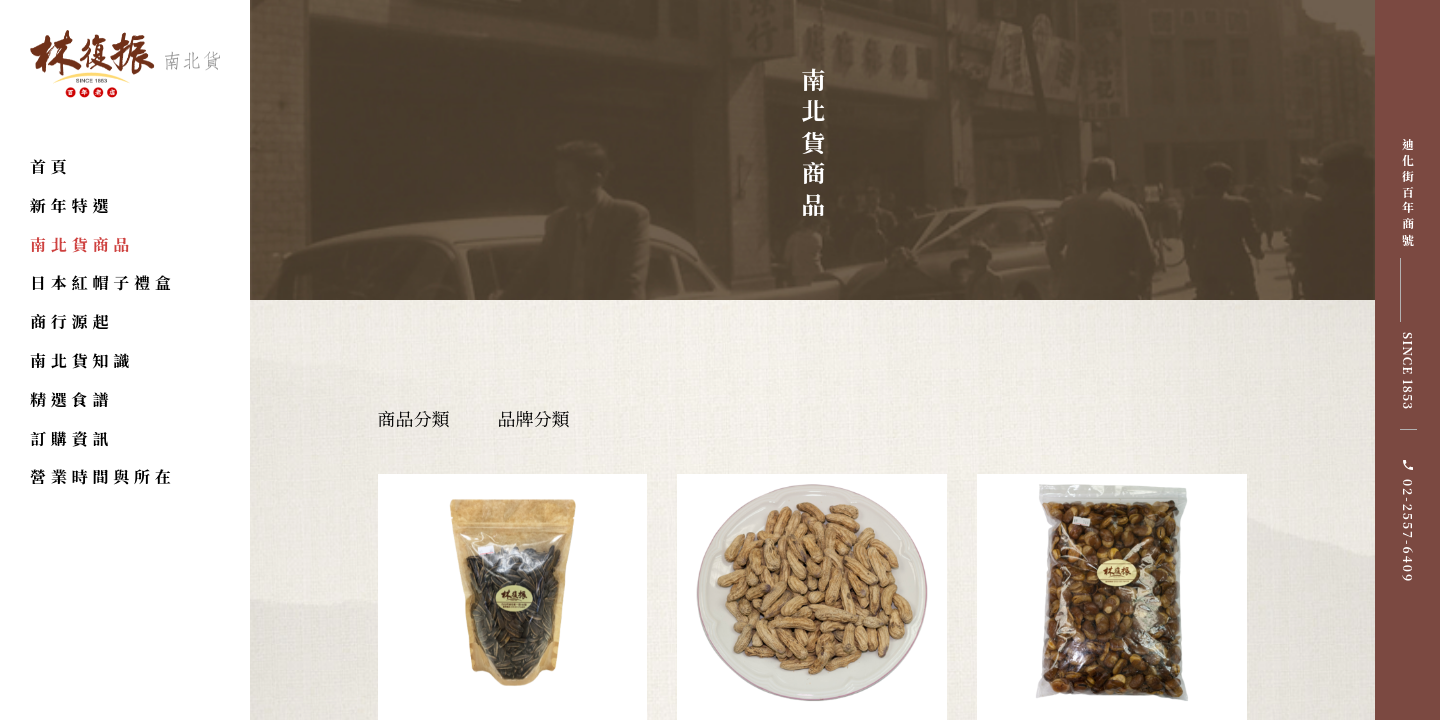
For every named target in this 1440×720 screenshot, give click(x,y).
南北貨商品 (82, 244)
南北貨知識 (82, 360)
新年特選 (71, 205)
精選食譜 (71, 399)
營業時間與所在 (103, 476)
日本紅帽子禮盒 (103, 282)
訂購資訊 (71, 438)
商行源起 (71, 321)
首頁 (51, 166)
